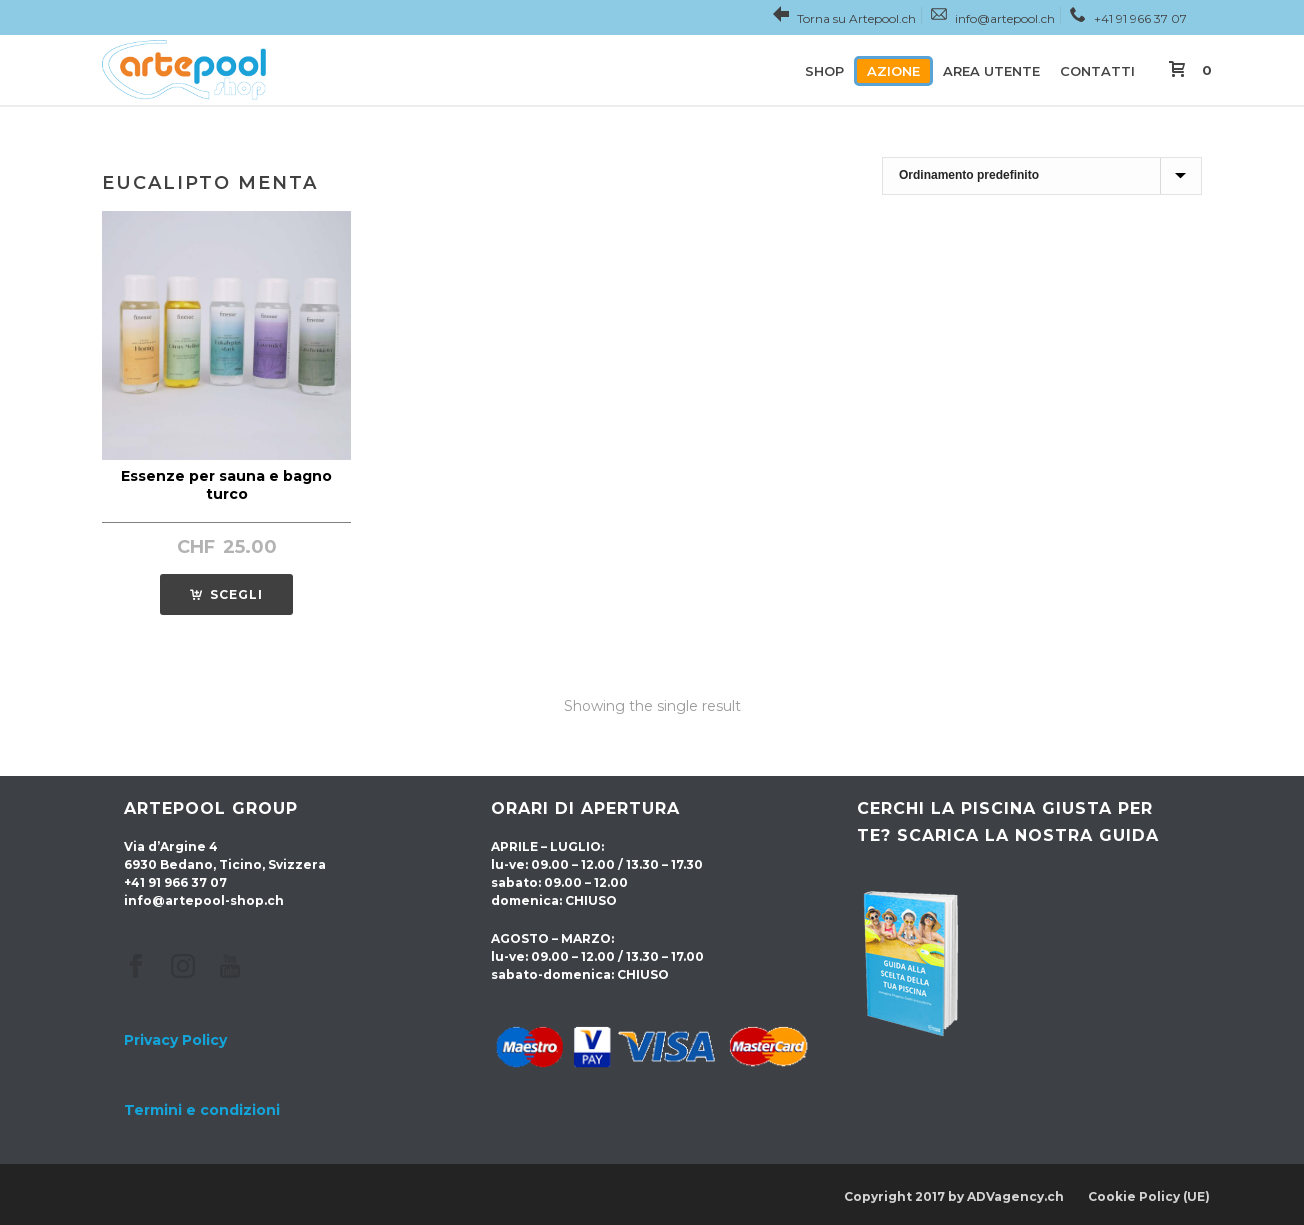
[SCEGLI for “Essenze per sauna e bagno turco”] (226, 594)
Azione (893, 71)
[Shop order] (1042, 176)
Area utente (991, 71)
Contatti (1097, 71)
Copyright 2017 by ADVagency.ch (954, 1196)
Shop (824, 71)
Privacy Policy (175, 1040)
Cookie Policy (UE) (1149, 1196)
